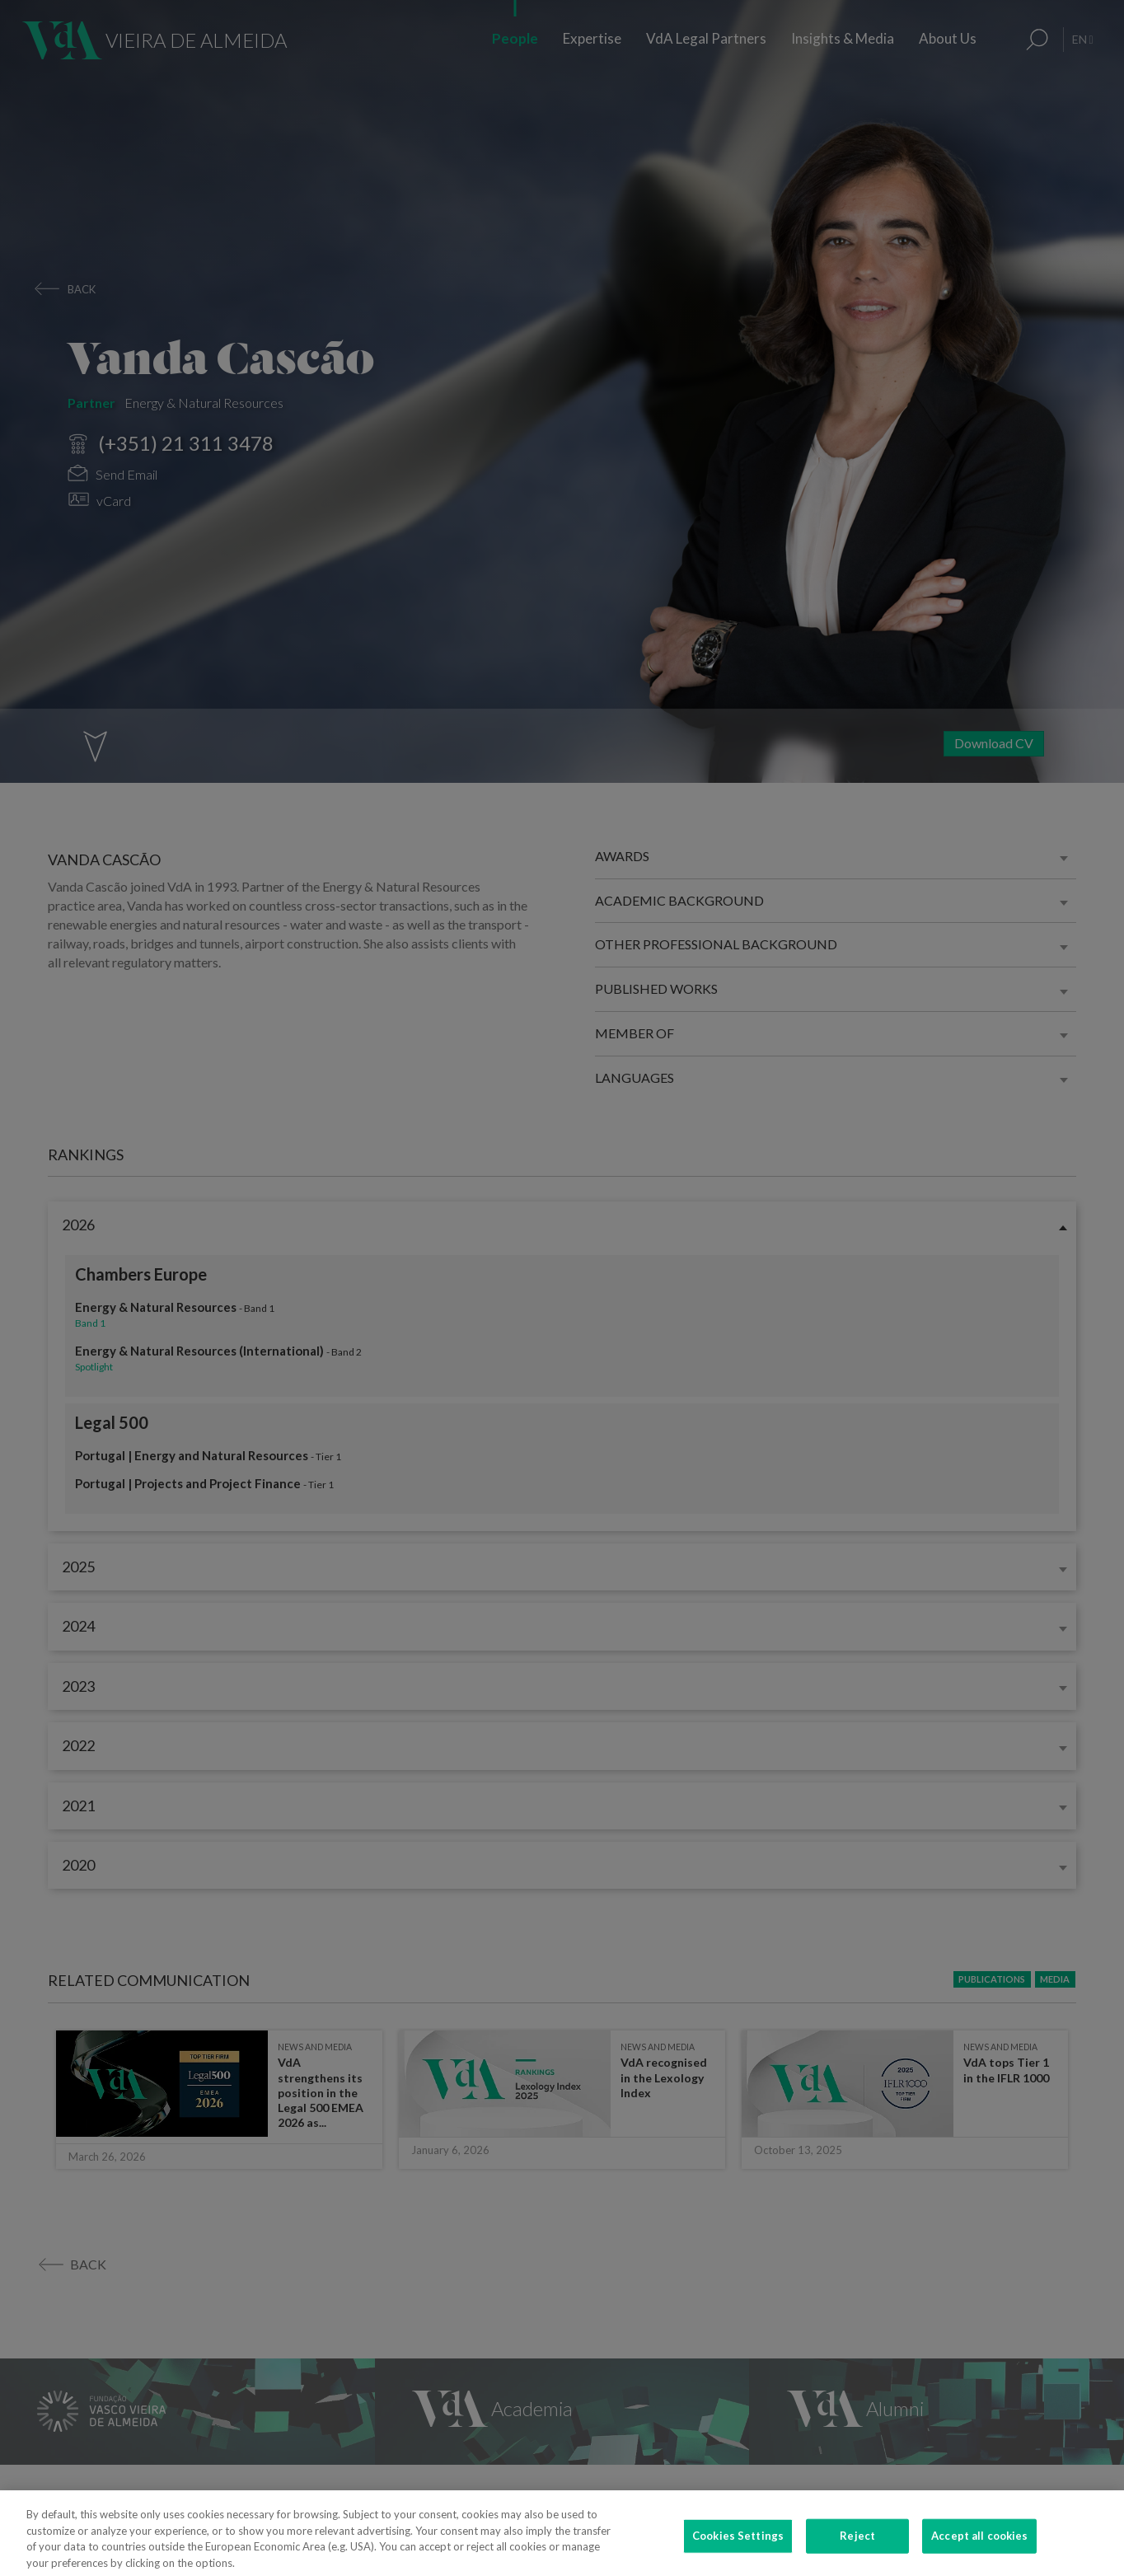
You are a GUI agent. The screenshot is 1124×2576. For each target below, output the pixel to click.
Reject (857, 2550)
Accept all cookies (979, 2550)
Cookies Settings (738, 2550)
